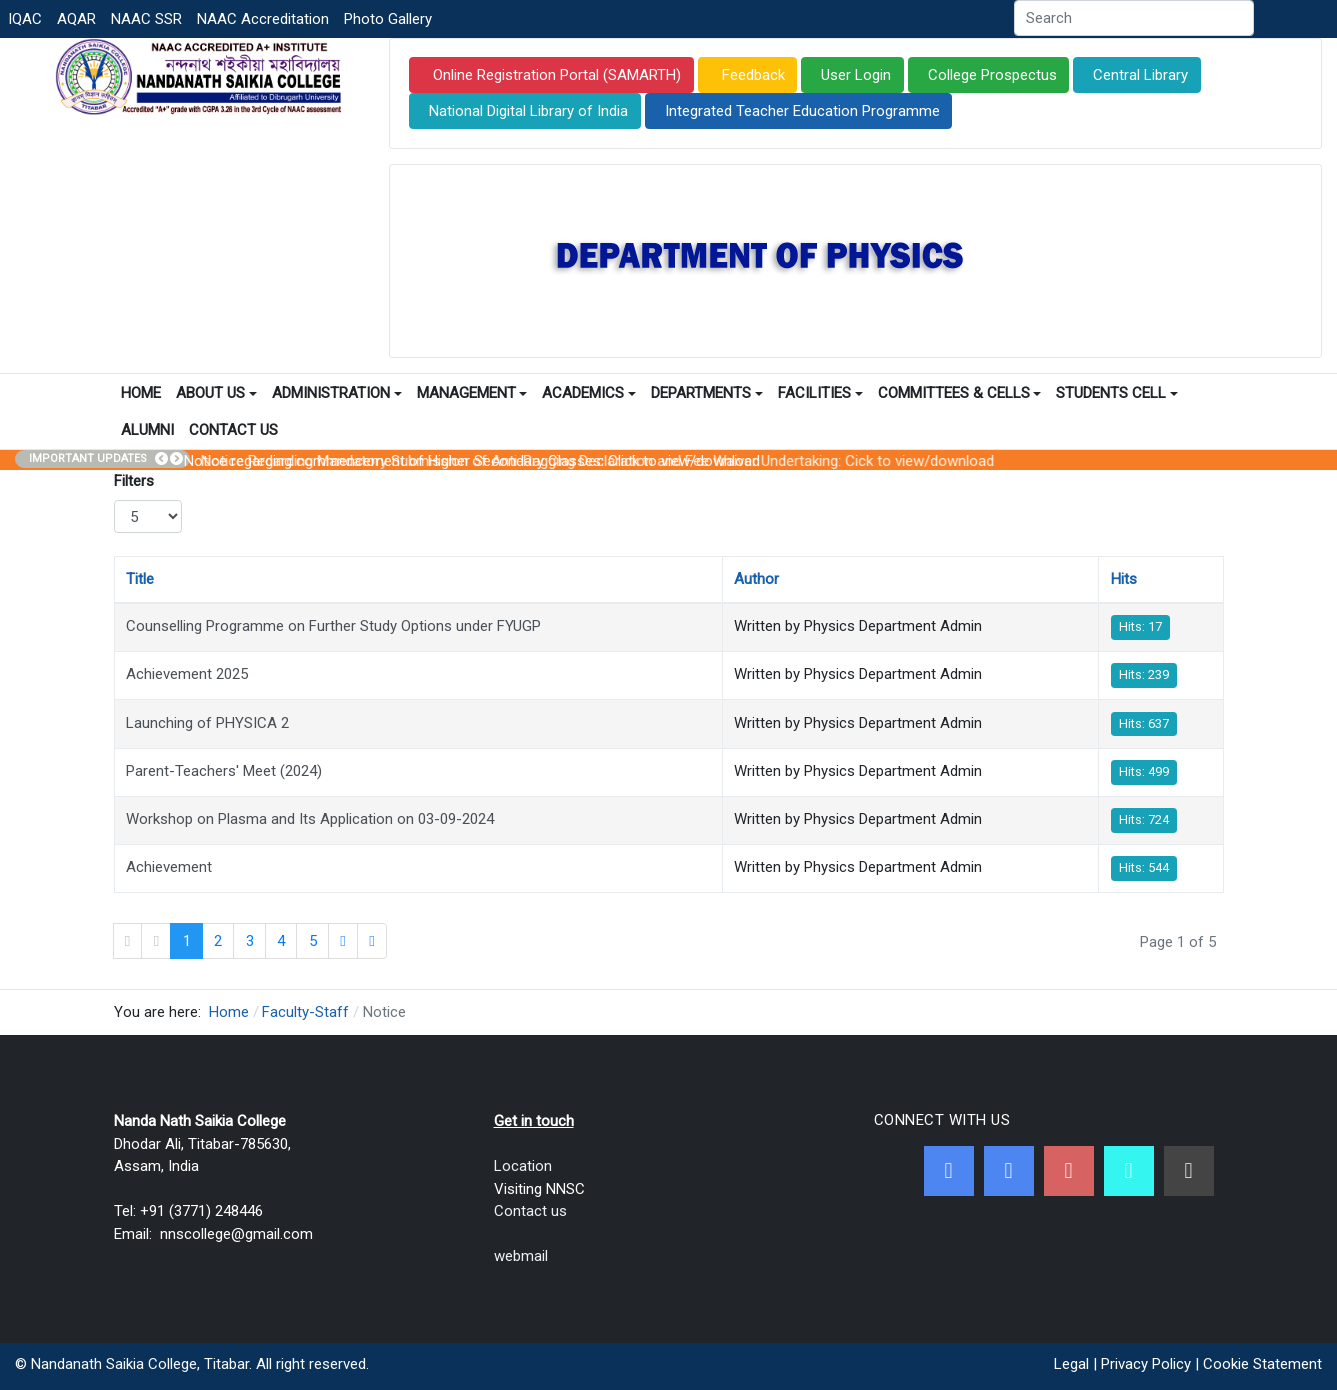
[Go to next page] (343, 941)
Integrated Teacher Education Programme (802, 111)
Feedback (751, 75)
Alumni (147, 430)
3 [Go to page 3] (250, 941)
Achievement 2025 (187, 674)
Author (756, 579)
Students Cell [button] (1117, 393)
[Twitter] (1009, 1171)
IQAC (25, 19)
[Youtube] (1069, 1171)
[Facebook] (949, 1171)
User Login (856, 75)
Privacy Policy (1146, 1364)
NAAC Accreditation (263, 19)
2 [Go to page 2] (218, 941)
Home (141, 393)
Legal (1071, 1364)
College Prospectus (992, 75)
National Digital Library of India (528, 111)
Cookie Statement (1262, 1364)
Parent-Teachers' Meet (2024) (224, 771)
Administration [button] (337, 393)
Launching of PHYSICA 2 (207, 723)
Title (140, 579)
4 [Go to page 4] (281, 941)
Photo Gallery (388, 19)
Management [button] (472, 393)
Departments (707, 393)
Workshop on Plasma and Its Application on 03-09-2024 (310, 819)
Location (523, 1166)
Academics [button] (589, 393)
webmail (521, 1256)
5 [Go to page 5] (313, 941)
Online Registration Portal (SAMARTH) (555, 75)
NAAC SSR (146, 19)
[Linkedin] (1189, 1171)
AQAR (76, 19)
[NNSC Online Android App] (1129, 1171)
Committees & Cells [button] (960, 393)
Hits (1124, 579)
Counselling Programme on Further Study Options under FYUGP (333, 626)
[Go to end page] (372, 941)
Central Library (1140, 75)
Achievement (169, 867)
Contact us (530, 1211)
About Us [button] (216, 393)
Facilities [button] (820, 393)
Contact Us (233, 430)
